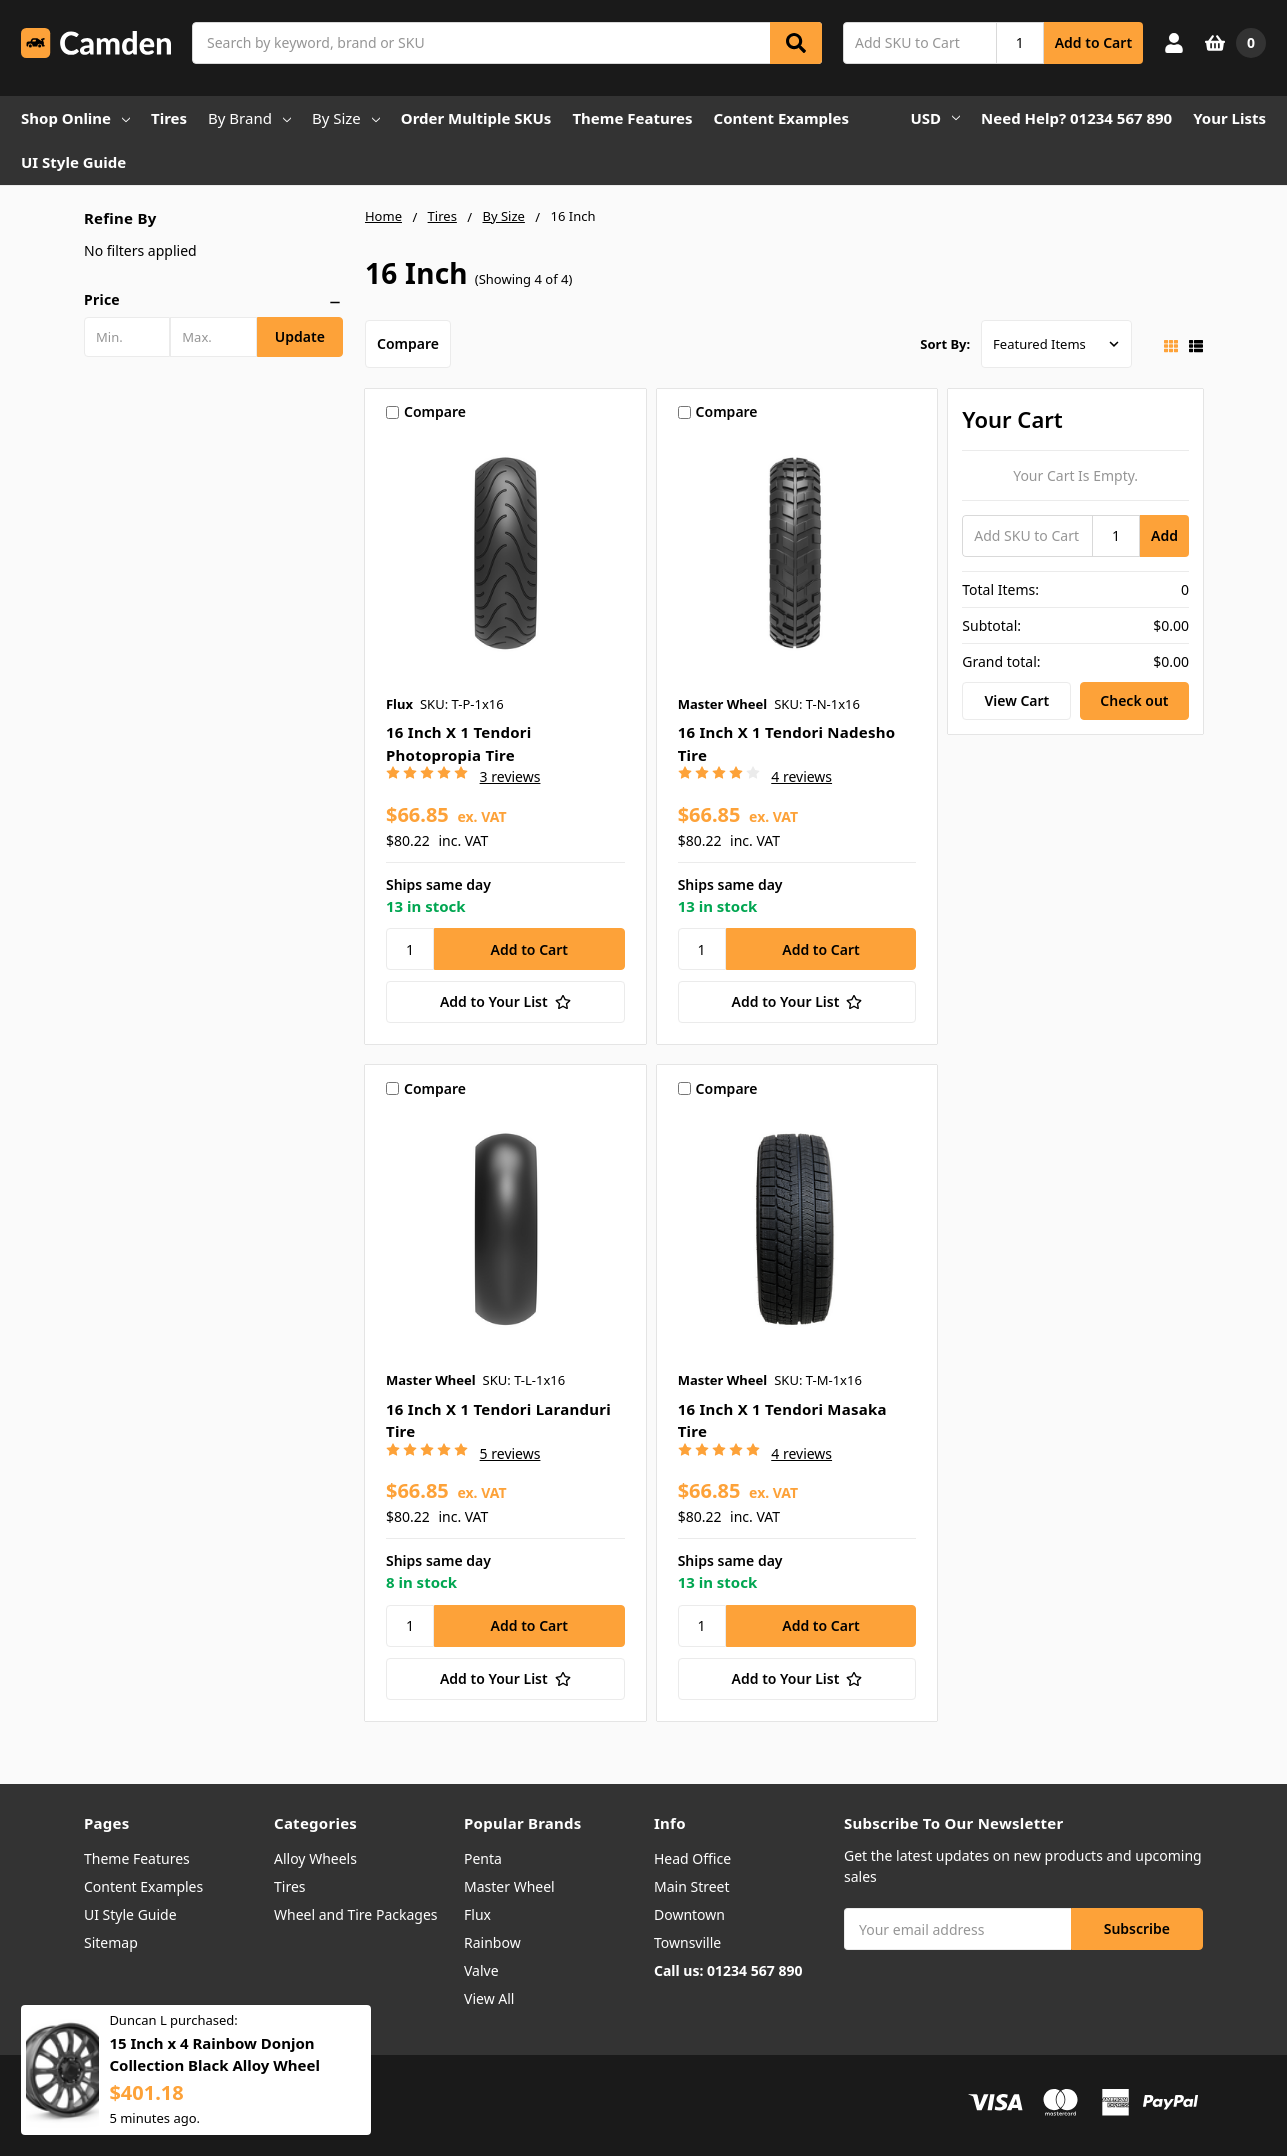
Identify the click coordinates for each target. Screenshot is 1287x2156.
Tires (169, 118)
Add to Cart (1093, 42)
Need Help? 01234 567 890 (1076, 118)
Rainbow (492, 1942)
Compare (408, 343)
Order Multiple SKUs (476, 118)
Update (300, 336)
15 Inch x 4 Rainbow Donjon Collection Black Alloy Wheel (214, 2063)
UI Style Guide (73, 162)
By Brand (249, 118)
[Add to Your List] (505, 1002)
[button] (213, 300)
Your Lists (1229, 118)
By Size (346, 118)
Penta (483, 1858)
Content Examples (782, 118)
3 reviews (510, 776)
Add (1164, 535)
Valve (481, 1970)
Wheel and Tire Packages (356, 1914)
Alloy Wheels (315, 1858)
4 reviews (801, 776)
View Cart (1016, 700)
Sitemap (111, 1942)
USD (936, 118)
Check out (1134, 700)
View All (489, 1998)
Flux (477, 1914)
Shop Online (75, 118)
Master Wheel (509, 1886)
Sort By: (945, 344)
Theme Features (632, 118)
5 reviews (510, 1453)
